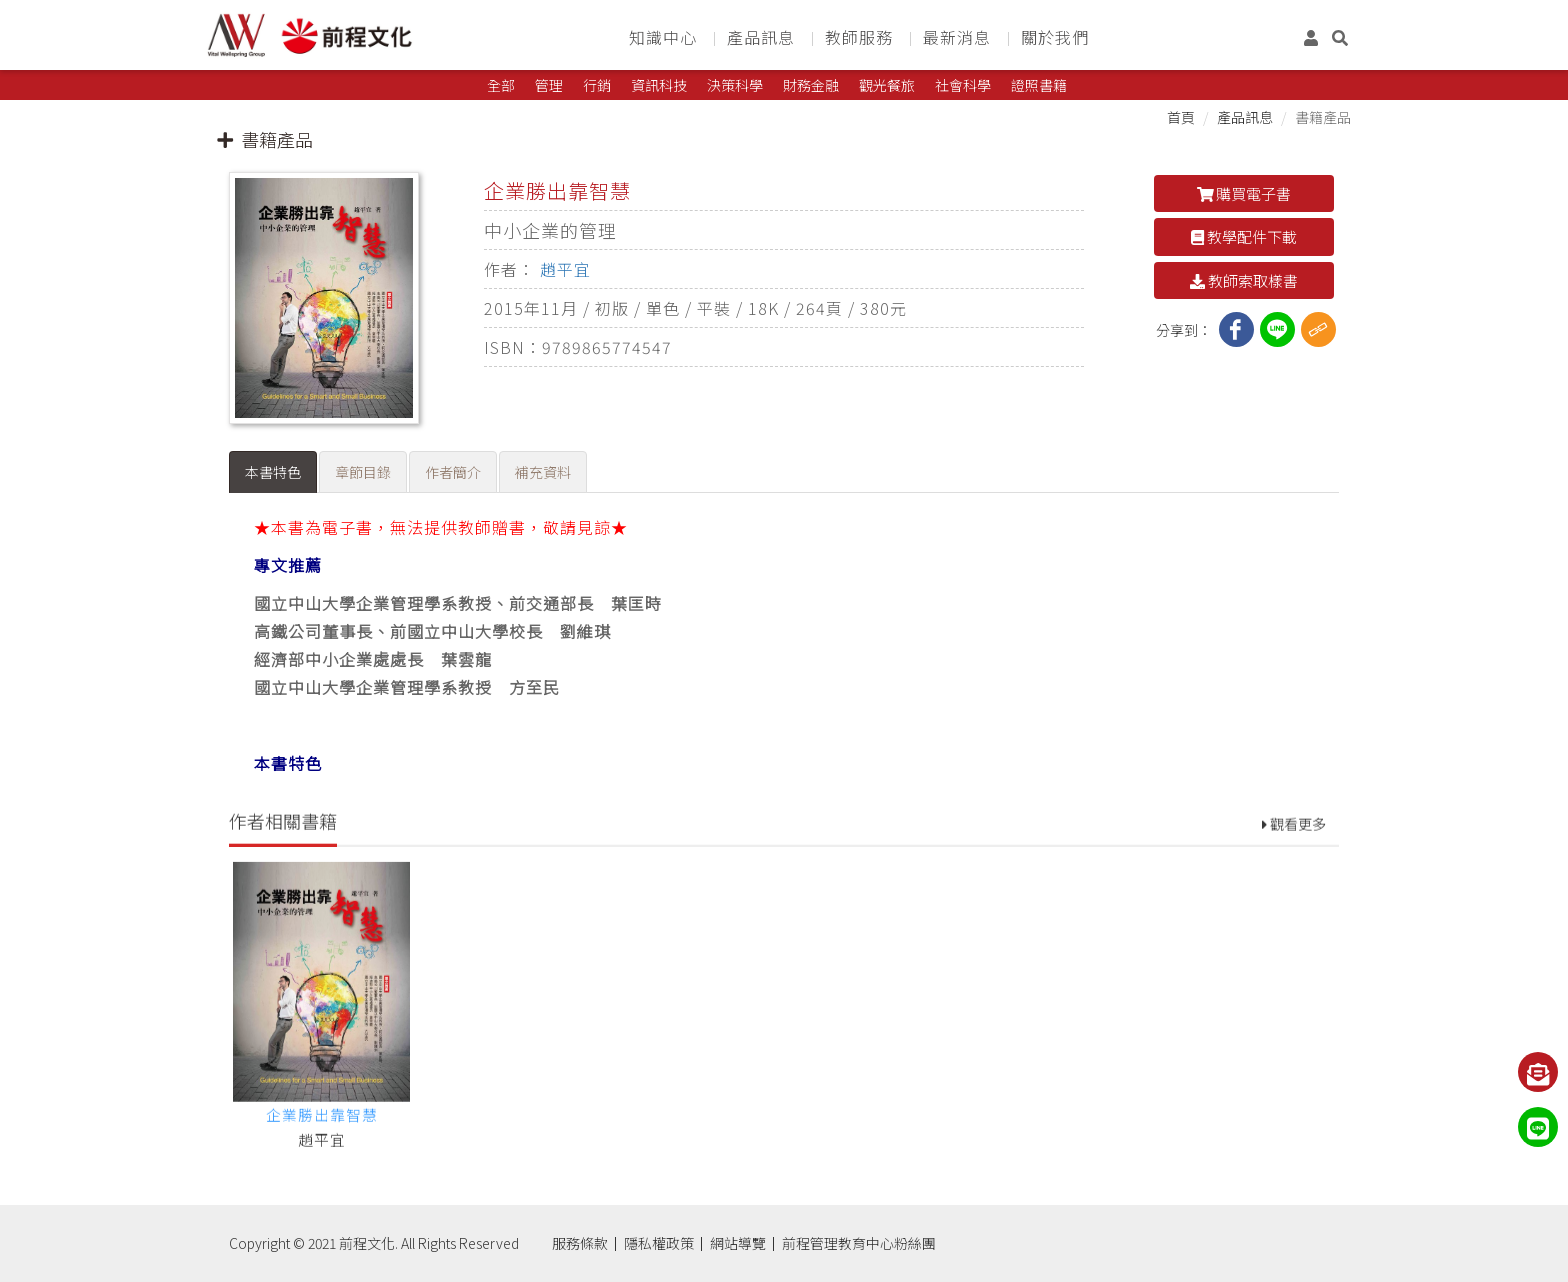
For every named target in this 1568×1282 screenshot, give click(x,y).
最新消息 (957, 37)
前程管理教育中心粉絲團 (859, 1243)
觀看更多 (1294, 874)
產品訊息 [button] (761, 37)
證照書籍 (1039, 85)
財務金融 (811, 85)
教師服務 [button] (859, 37)
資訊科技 (659, 85)
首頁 (1181, 117)
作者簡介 (453, 472)
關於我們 (1055, 37)
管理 (549, 85)
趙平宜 (565, 269)
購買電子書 (1244, 193)
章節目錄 (363, 472)
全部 (501, 85)
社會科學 (963, 85)
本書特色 (273, 472)
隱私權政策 (659, 1243)
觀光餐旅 (887, 85)
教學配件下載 (1244, 236)
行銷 (597, 85)
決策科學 (735, 85)
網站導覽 (738, 1243)
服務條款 (580, 1243)
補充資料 (543, 472)
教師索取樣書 (1244, 280)
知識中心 (663, 37)
